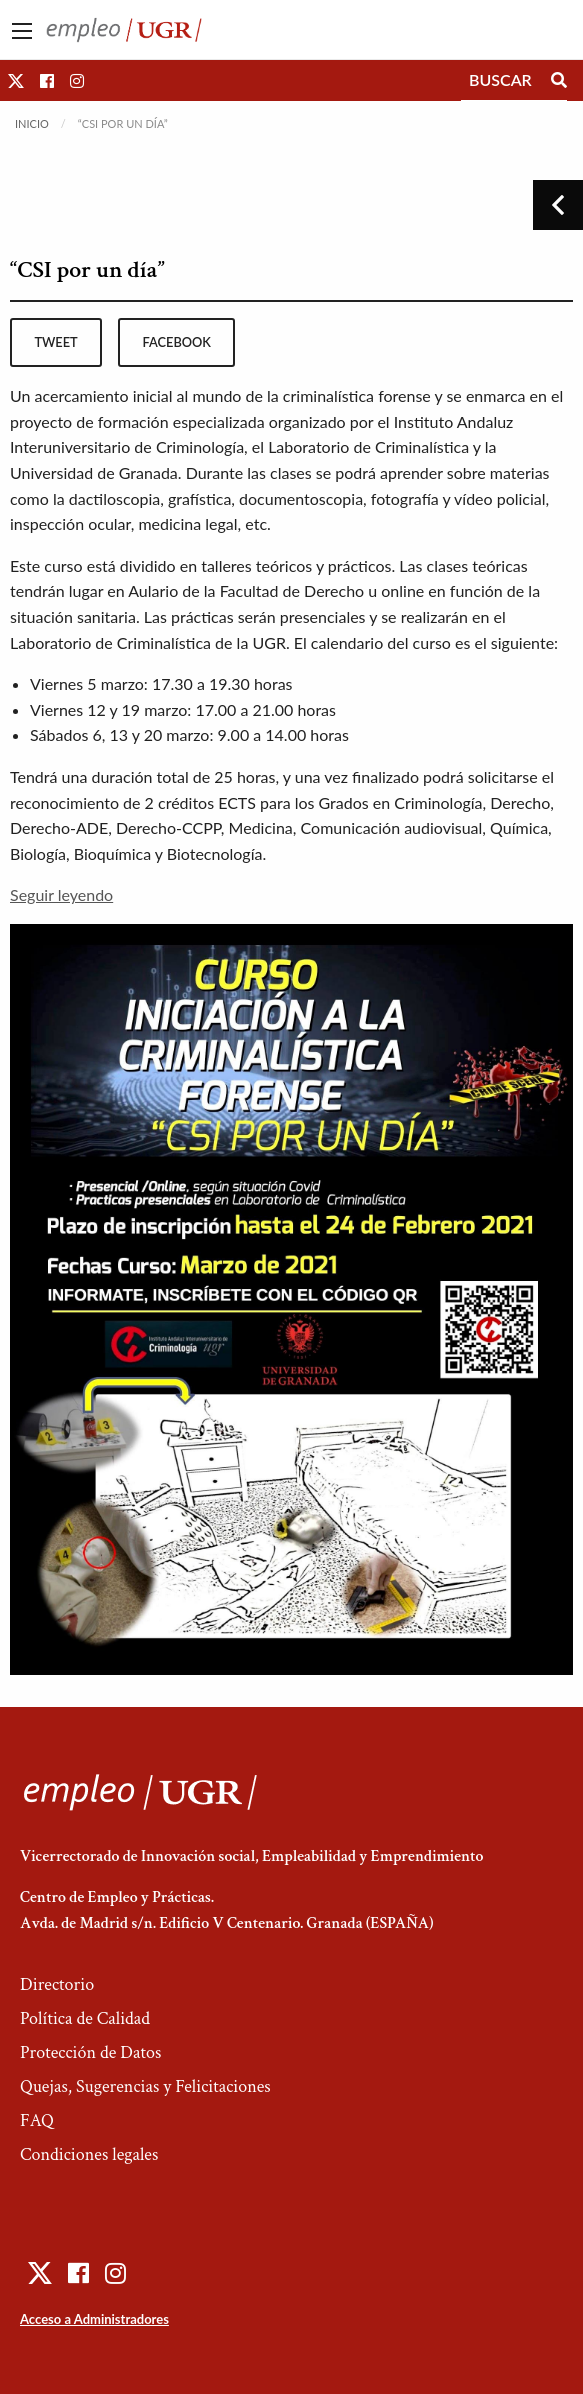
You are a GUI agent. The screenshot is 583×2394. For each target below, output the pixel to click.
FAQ (37, 2120)
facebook (177, 342)
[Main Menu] (22, 31)
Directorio (57, 1984)
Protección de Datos (90, 2052)
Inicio (32, 123)
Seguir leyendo (61, 894)
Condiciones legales (89, 2154)
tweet (55, 342)
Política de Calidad (85, 2018)
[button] (16, 80)
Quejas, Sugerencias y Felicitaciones (145, 2086)
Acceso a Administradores (94, 2319)
